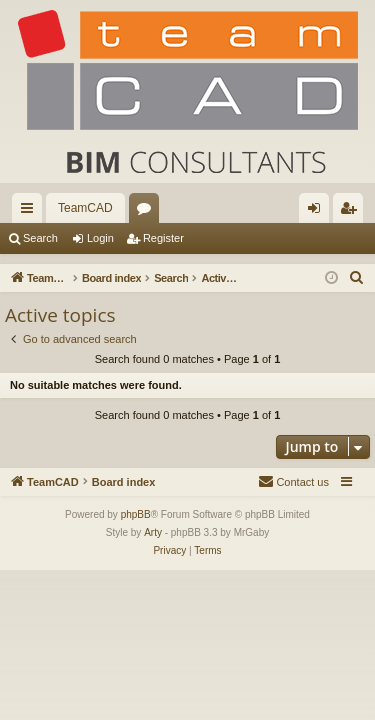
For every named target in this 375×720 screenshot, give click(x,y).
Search (40, 238)
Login (100, 238)
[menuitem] (357, 278)
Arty (153, 532)
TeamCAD (85, 208)
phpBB (136, 514)
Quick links (31, 212)
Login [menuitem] (318, 212)
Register (163, 238)
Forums (148, 212)
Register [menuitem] (352, 212)
